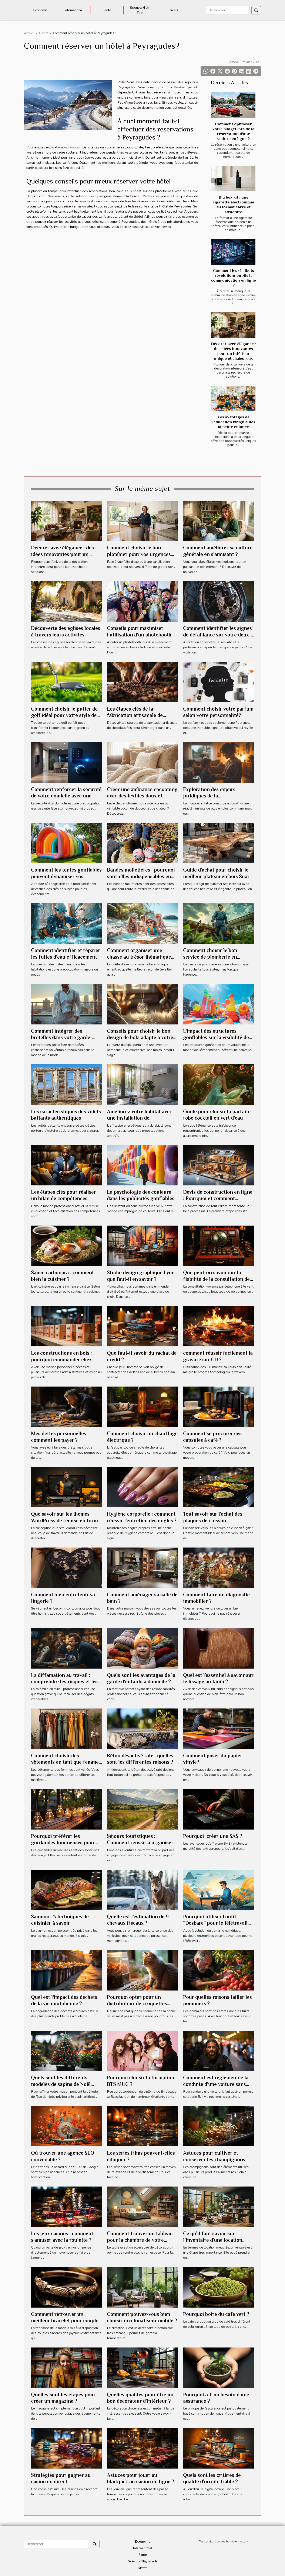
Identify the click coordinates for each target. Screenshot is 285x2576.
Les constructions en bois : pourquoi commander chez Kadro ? (61, 1359)
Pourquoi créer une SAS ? (212, 1836)
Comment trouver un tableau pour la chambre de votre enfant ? (140, 2239)
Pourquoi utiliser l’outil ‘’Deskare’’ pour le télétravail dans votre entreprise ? (215, 1923)
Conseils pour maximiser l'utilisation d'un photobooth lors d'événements (139, 634)
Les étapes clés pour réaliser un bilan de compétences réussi (63, 1198)
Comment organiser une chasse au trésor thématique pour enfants (139, 956)
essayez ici (72, 147)
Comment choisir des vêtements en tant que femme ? (65, 1762)
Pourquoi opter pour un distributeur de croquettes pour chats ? (137, 2003)
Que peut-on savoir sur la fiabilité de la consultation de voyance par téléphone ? (216, 1279)
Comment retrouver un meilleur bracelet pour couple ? (64, 2320)
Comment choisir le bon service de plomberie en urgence (210, 956)
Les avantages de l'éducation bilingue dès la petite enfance (233, 422)
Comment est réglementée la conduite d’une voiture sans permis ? (215, 2084)
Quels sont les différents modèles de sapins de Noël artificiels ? (61, 2084)
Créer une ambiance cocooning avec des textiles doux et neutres (142, 795)
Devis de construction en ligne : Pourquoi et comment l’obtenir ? (217, 1198)
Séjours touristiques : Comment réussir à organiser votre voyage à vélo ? (140, 1842)
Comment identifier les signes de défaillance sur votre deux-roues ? (217, 634)
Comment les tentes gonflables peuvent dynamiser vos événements (66, 876)
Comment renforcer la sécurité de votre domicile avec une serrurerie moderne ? (66, 795)
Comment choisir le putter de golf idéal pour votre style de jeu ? (64, 715)
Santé (107, 10)
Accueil (29, 33)
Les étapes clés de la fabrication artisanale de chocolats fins (135, 715)
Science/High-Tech (140, 10)
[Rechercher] (228, 10)
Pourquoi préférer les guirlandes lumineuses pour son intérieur (63, 1842)
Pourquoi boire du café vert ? (216, 2314)
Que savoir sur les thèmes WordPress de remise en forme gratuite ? (65, 1520)
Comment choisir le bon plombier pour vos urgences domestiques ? (139, 554)
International (73, 10)
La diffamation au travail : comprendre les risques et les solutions (64, 1681)
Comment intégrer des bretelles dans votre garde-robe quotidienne (61, 1037)
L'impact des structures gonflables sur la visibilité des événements (217, 1037)
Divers (173, 10)
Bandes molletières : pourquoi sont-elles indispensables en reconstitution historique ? (141, 876)
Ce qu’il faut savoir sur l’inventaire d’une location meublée (212, 2239)
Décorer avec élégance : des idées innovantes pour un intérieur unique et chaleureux (65, 554)
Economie (40, 10)
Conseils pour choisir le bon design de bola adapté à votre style (140, 1037)
